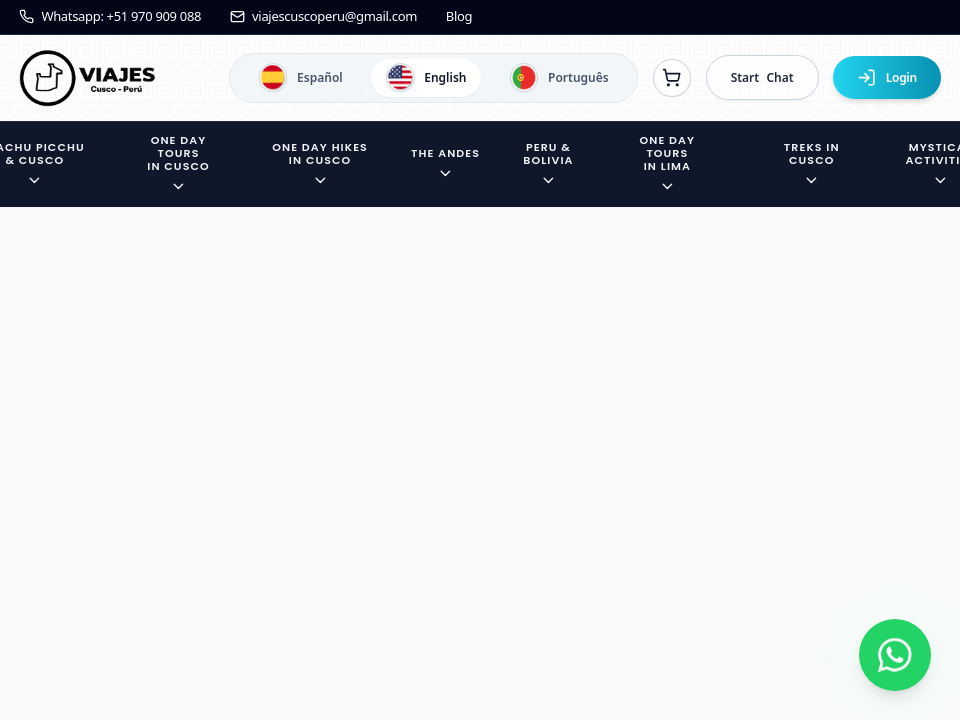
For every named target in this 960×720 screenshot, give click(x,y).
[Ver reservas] (672, 78)
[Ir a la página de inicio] (87, 78)
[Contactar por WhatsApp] (895, 655)
